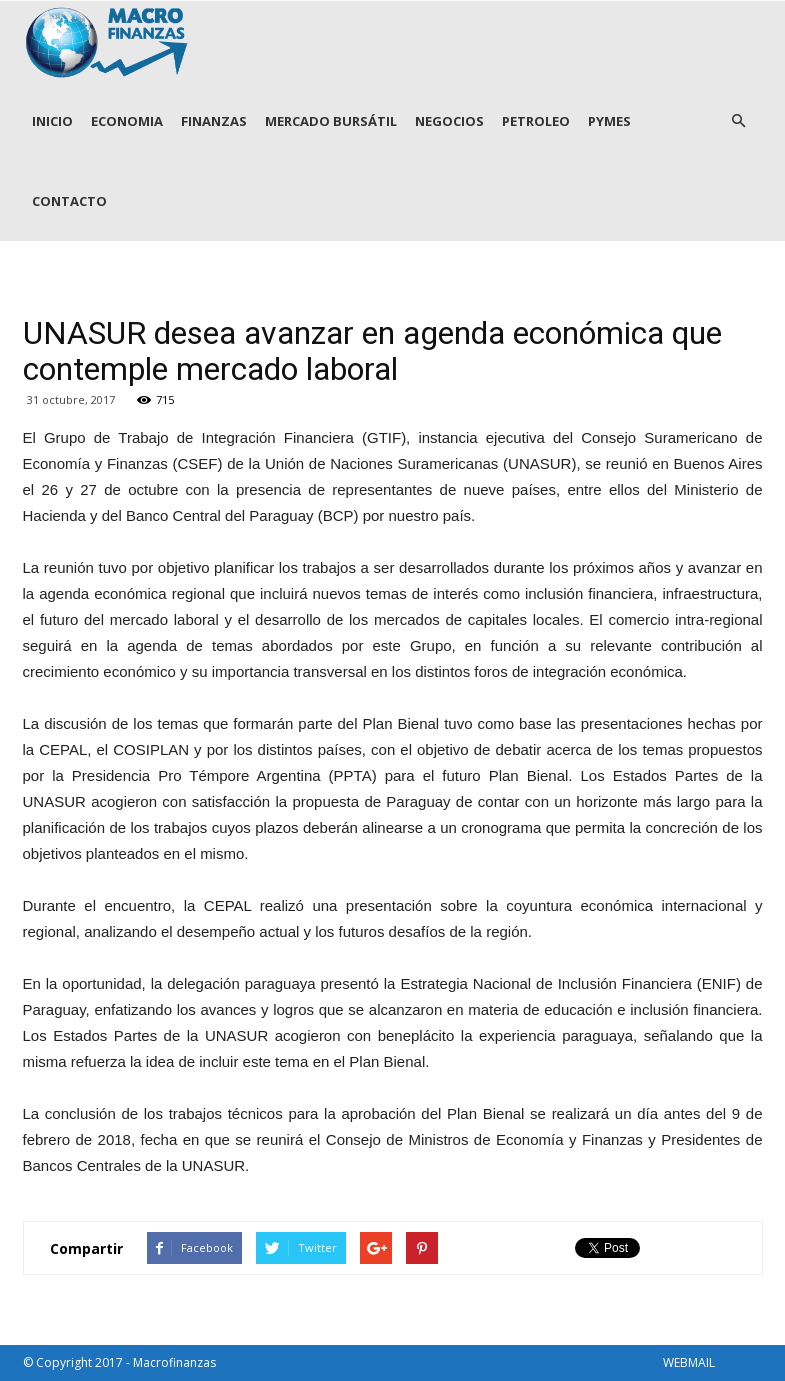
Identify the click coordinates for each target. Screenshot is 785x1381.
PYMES (609, 121)
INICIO (52, 121)
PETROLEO (536, 121)
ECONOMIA (127, 121)
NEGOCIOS (449, 121)
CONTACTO (69, 201)
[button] (739, 121)
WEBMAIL (689, 1362)
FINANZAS (214, 121)
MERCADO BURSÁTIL (331, 121)
